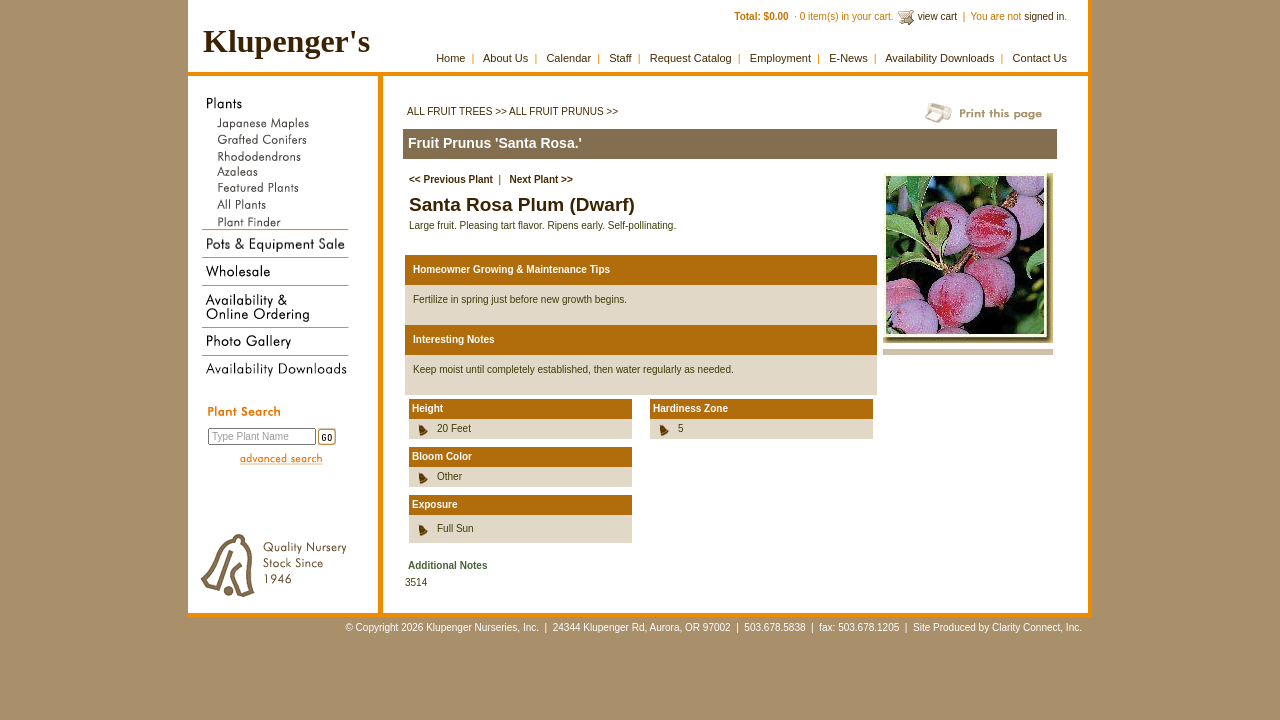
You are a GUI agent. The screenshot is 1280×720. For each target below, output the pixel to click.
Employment (780, 58)
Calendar (568, 58)
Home (450, 58)
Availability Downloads (939, 58)
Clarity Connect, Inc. (1037, 627)
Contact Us (1040, 58)
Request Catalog (691, 58)
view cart (937, 16)
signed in (1044, 16)
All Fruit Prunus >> (563, 111)
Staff (620, 58)
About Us (505, 58)
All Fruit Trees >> (457, 111)
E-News (848, 58)
